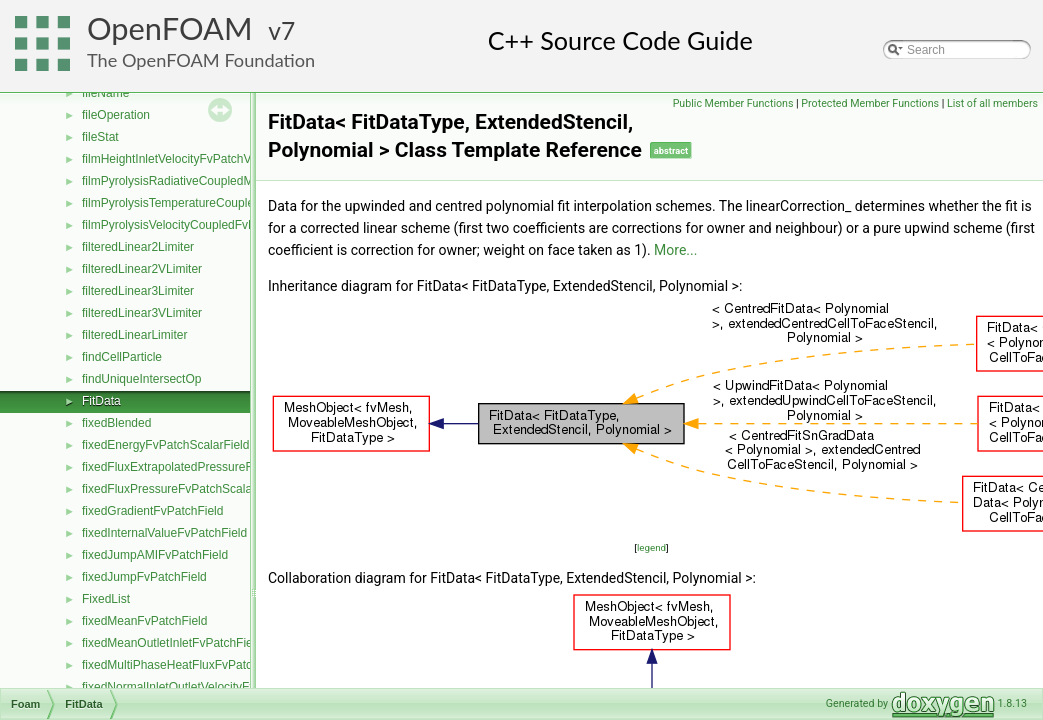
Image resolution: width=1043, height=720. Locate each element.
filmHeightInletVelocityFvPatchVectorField (192, 159)
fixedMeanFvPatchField (144, 621)
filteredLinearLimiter (134, 335)
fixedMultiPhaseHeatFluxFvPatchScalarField (200, 665)
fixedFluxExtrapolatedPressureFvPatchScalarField (215, 467)
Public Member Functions (733, 103)
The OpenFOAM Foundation (201, 60)
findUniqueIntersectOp (141, 379)
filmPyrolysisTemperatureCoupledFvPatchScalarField (223, 203)
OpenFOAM (170, 28)
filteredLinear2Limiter (138, 247)
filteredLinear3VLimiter (142, 313)
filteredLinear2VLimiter (142, 269)
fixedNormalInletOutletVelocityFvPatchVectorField (214, 687)
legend (651, 547)
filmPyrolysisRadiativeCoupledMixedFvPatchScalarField (230, 181)
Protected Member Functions (870, 103)
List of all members (992, 103)
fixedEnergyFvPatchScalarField (165, 445)
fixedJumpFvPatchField (144, 577)
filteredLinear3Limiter (138, 291)
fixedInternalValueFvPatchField (164, 533)
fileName (105, 93)
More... (675, 250)
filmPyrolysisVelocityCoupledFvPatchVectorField (210, 225)
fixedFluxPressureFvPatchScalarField (182, 489)
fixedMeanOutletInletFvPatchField (172, 643)
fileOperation (116, 115)
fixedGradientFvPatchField (152, 511)
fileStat (100, 137)
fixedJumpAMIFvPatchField (155, 555)
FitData (101, 401)
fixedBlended (116, 423)
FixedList (106, 599)
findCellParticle (122, 357)
